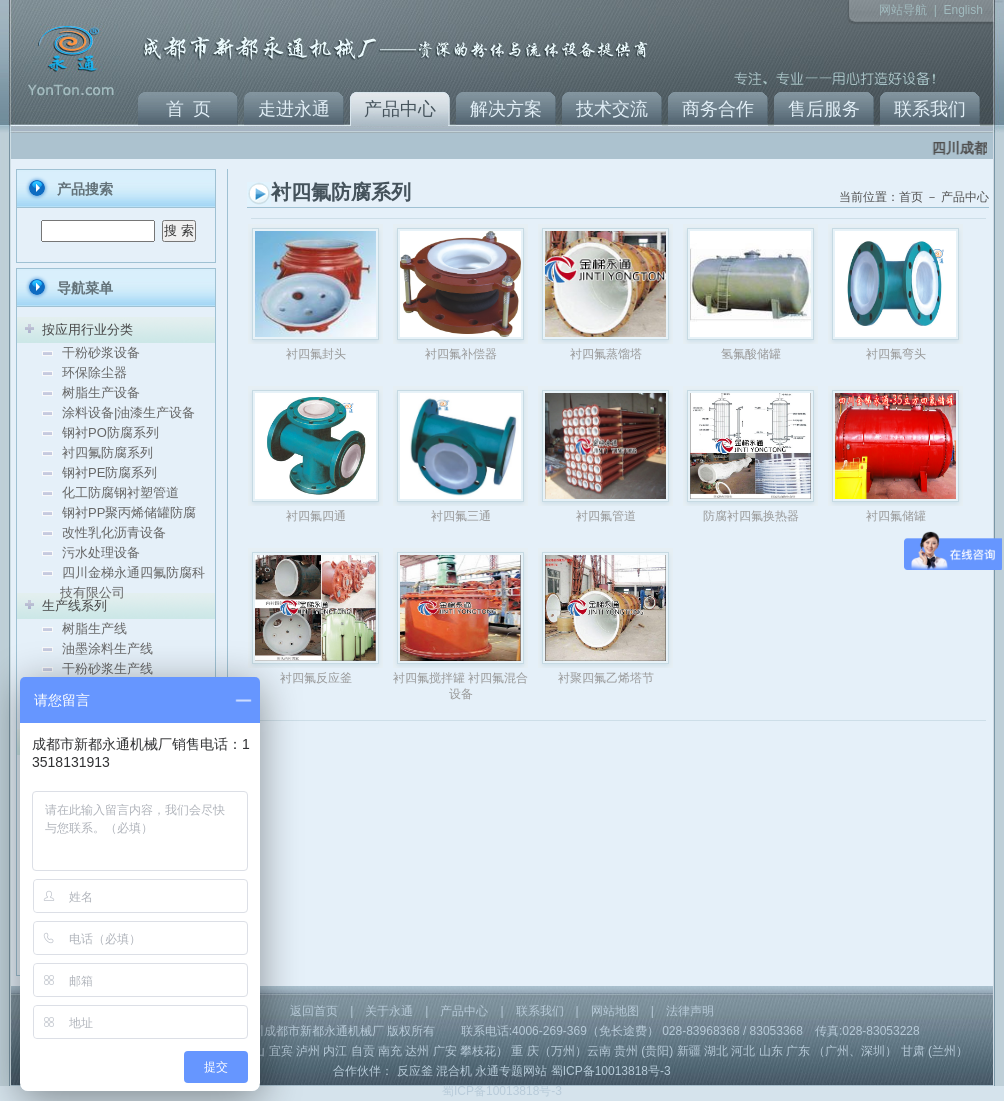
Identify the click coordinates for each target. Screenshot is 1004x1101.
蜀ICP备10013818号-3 (611, 1071)
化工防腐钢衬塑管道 (120, 492)
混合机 (454, 1071)
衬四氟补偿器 (461, 354)
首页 (911, 197)
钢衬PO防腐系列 (110, 432)
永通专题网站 (511, 1071)
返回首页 (314, 1011)
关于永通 (389, 1011)
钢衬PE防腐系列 (109, 472)
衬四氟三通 (461, 516)
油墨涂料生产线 (107, 648)
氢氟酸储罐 (751, 354)
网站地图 (615, 1011)
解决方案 (506, 109)
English (962, 10)
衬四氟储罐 (896, 516)
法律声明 (690, 1011)
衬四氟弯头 (896, 354)
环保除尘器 (94, 372)
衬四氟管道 (606, 516)
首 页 (188, 109)
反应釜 (415, 1071)
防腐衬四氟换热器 (751, 516)
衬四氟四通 (316, 516)
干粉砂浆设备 (101, 352)
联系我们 (930, 109)
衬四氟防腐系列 (107, 452)
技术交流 (612, 109)
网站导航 (903, 10)
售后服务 (824, 109)
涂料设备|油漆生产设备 (128, 412)
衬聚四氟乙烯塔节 (606, 678)
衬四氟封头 (316, 354)
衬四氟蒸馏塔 (606, 354)
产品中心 (400, 109)
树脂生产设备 (101, 392)
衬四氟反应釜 (316, 678)
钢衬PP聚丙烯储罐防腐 (129, 512)
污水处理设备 (101, 552)
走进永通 (294, 109)
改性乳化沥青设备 (114, 532)
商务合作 (718, 109)
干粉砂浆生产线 (107, 668)
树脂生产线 (94, 628)
